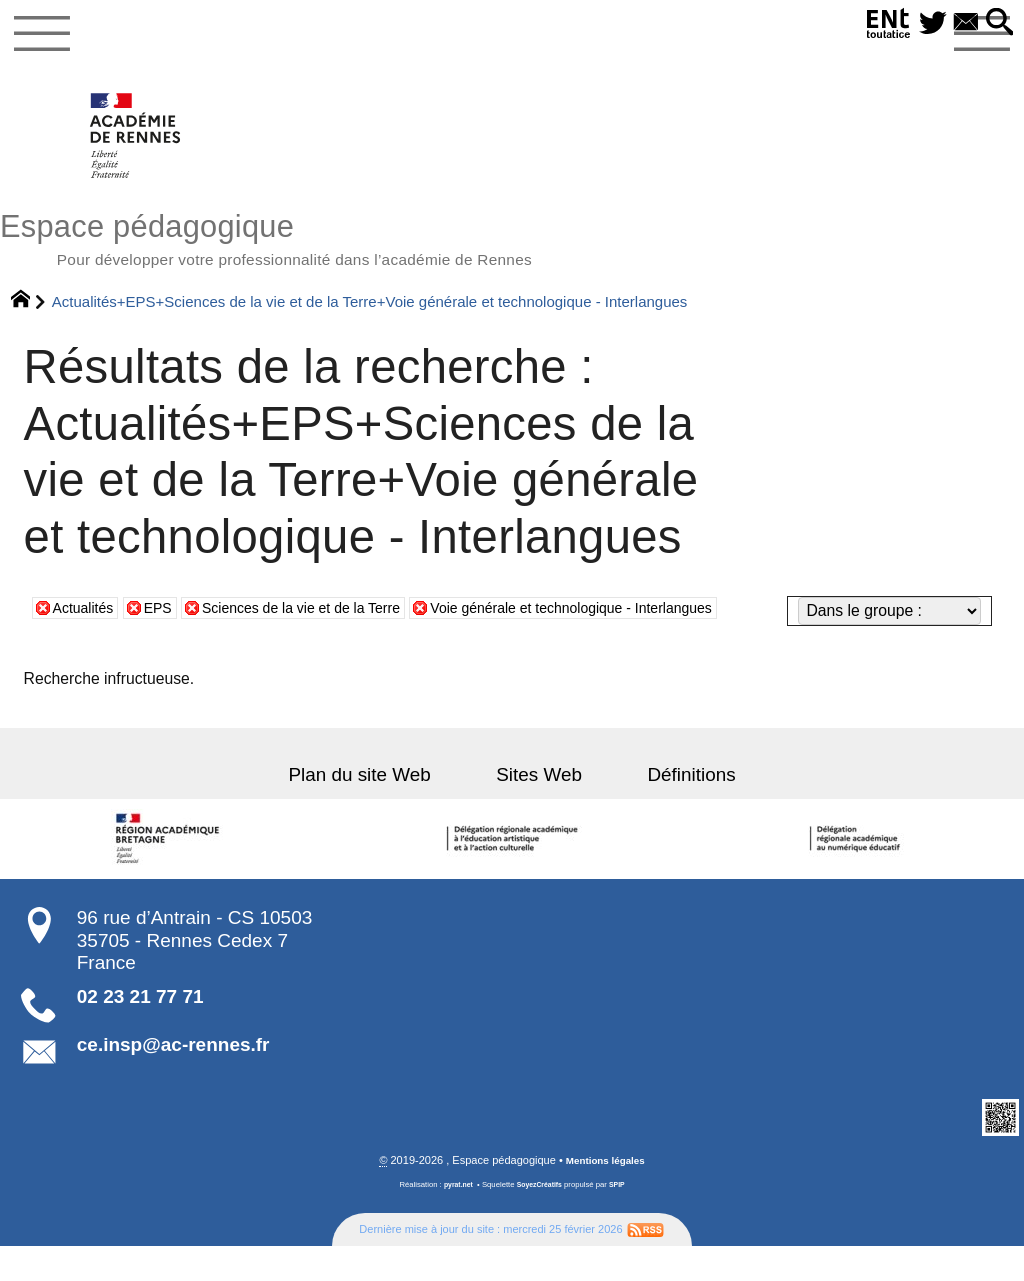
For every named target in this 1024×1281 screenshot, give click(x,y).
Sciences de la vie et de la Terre (324, 649)
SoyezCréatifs (540, 1220)
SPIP (622, 1220)
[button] (997, 23)
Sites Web (539, 809)
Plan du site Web (382, 809)
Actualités (87, 649)
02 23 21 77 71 (140, 1031)
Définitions (669, 809)
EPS (166, 649)
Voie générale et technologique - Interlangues (624, 649)
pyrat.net (454, 1220)
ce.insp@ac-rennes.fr (173, 1079)
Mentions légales (605, 1196)
